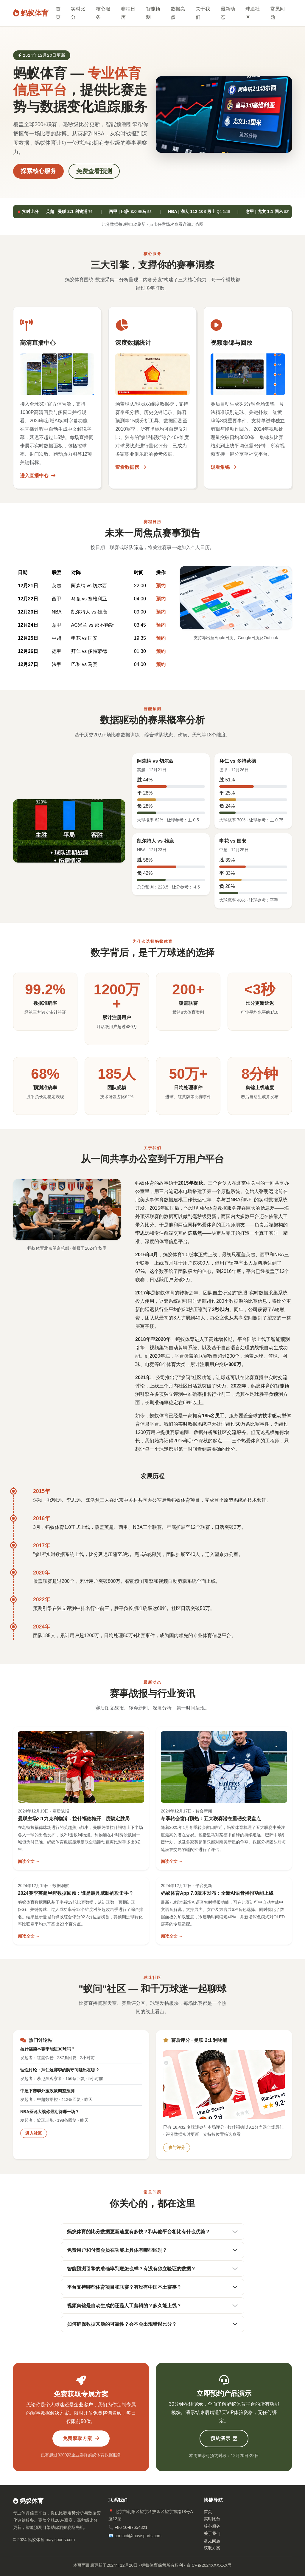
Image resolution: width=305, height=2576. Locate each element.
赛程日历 (128, 13)
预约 (161, 585)
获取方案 (212, 2548)
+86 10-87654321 (131, 2527)
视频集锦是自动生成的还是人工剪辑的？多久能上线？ (124, 2305)
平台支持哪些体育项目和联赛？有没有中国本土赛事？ (124, 2287)
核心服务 (103, 13)
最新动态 (228, 13)
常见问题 (277, 13)
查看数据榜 (130, 467)
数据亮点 (178, 13)
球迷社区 (252, 13)
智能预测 (153, 13)
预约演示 (224, 2438)
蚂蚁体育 (31, 13)
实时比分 (78, 13)
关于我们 (203, 13)
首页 (58, 13)
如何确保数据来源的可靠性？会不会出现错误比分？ (122, 2324)
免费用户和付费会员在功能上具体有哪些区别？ (117, 2250)
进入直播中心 (37, 475)
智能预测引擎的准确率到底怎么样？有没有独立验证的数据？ (131, 2268)
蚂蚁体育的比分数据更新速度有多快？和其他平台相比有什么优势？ (138, 2231)
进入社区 (33, 2133)
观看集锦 (223, 467)
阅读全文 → (29, 1861)
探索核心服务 (38, 171)
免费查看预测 (94, 171)
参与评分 (176, 2147)
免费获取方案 (81, 2438)
